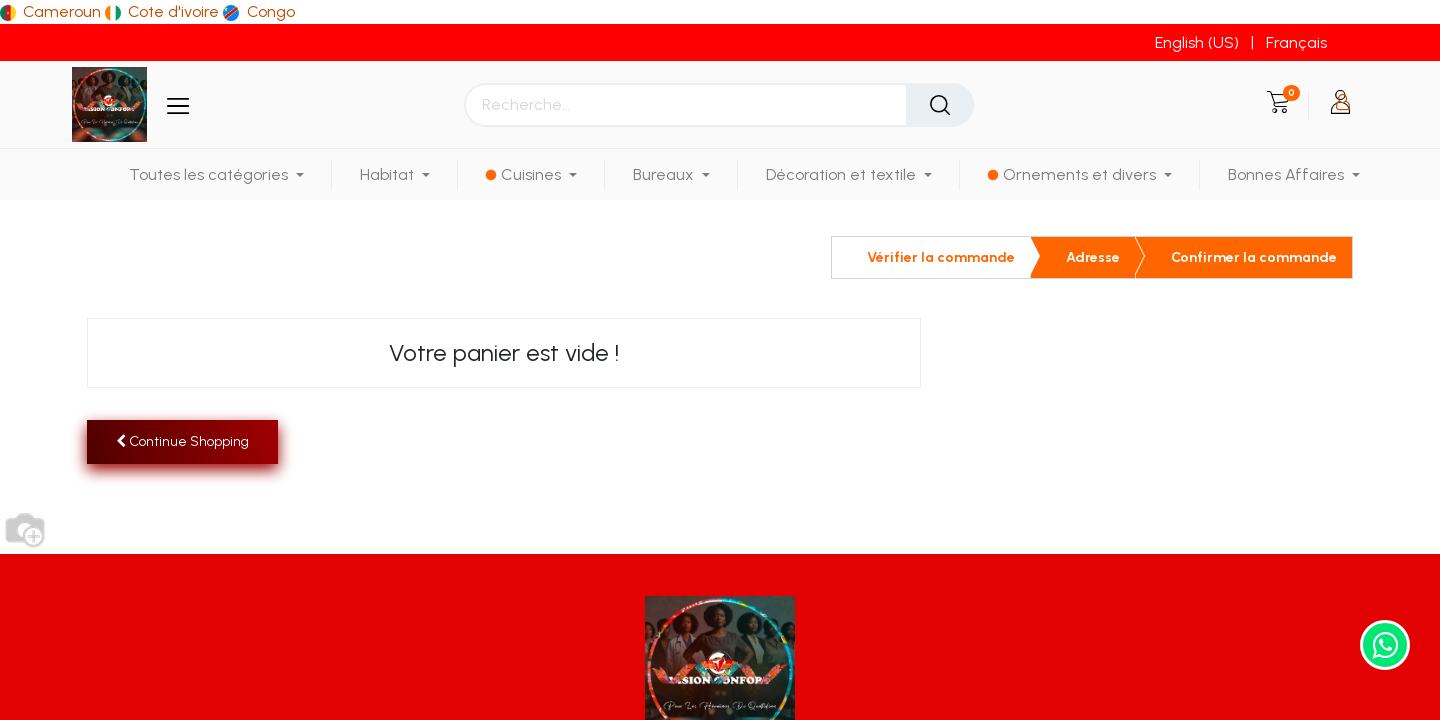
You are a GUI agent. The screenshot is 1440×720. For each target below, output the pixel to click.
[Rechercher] (940, 105)
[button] (182, 441)
